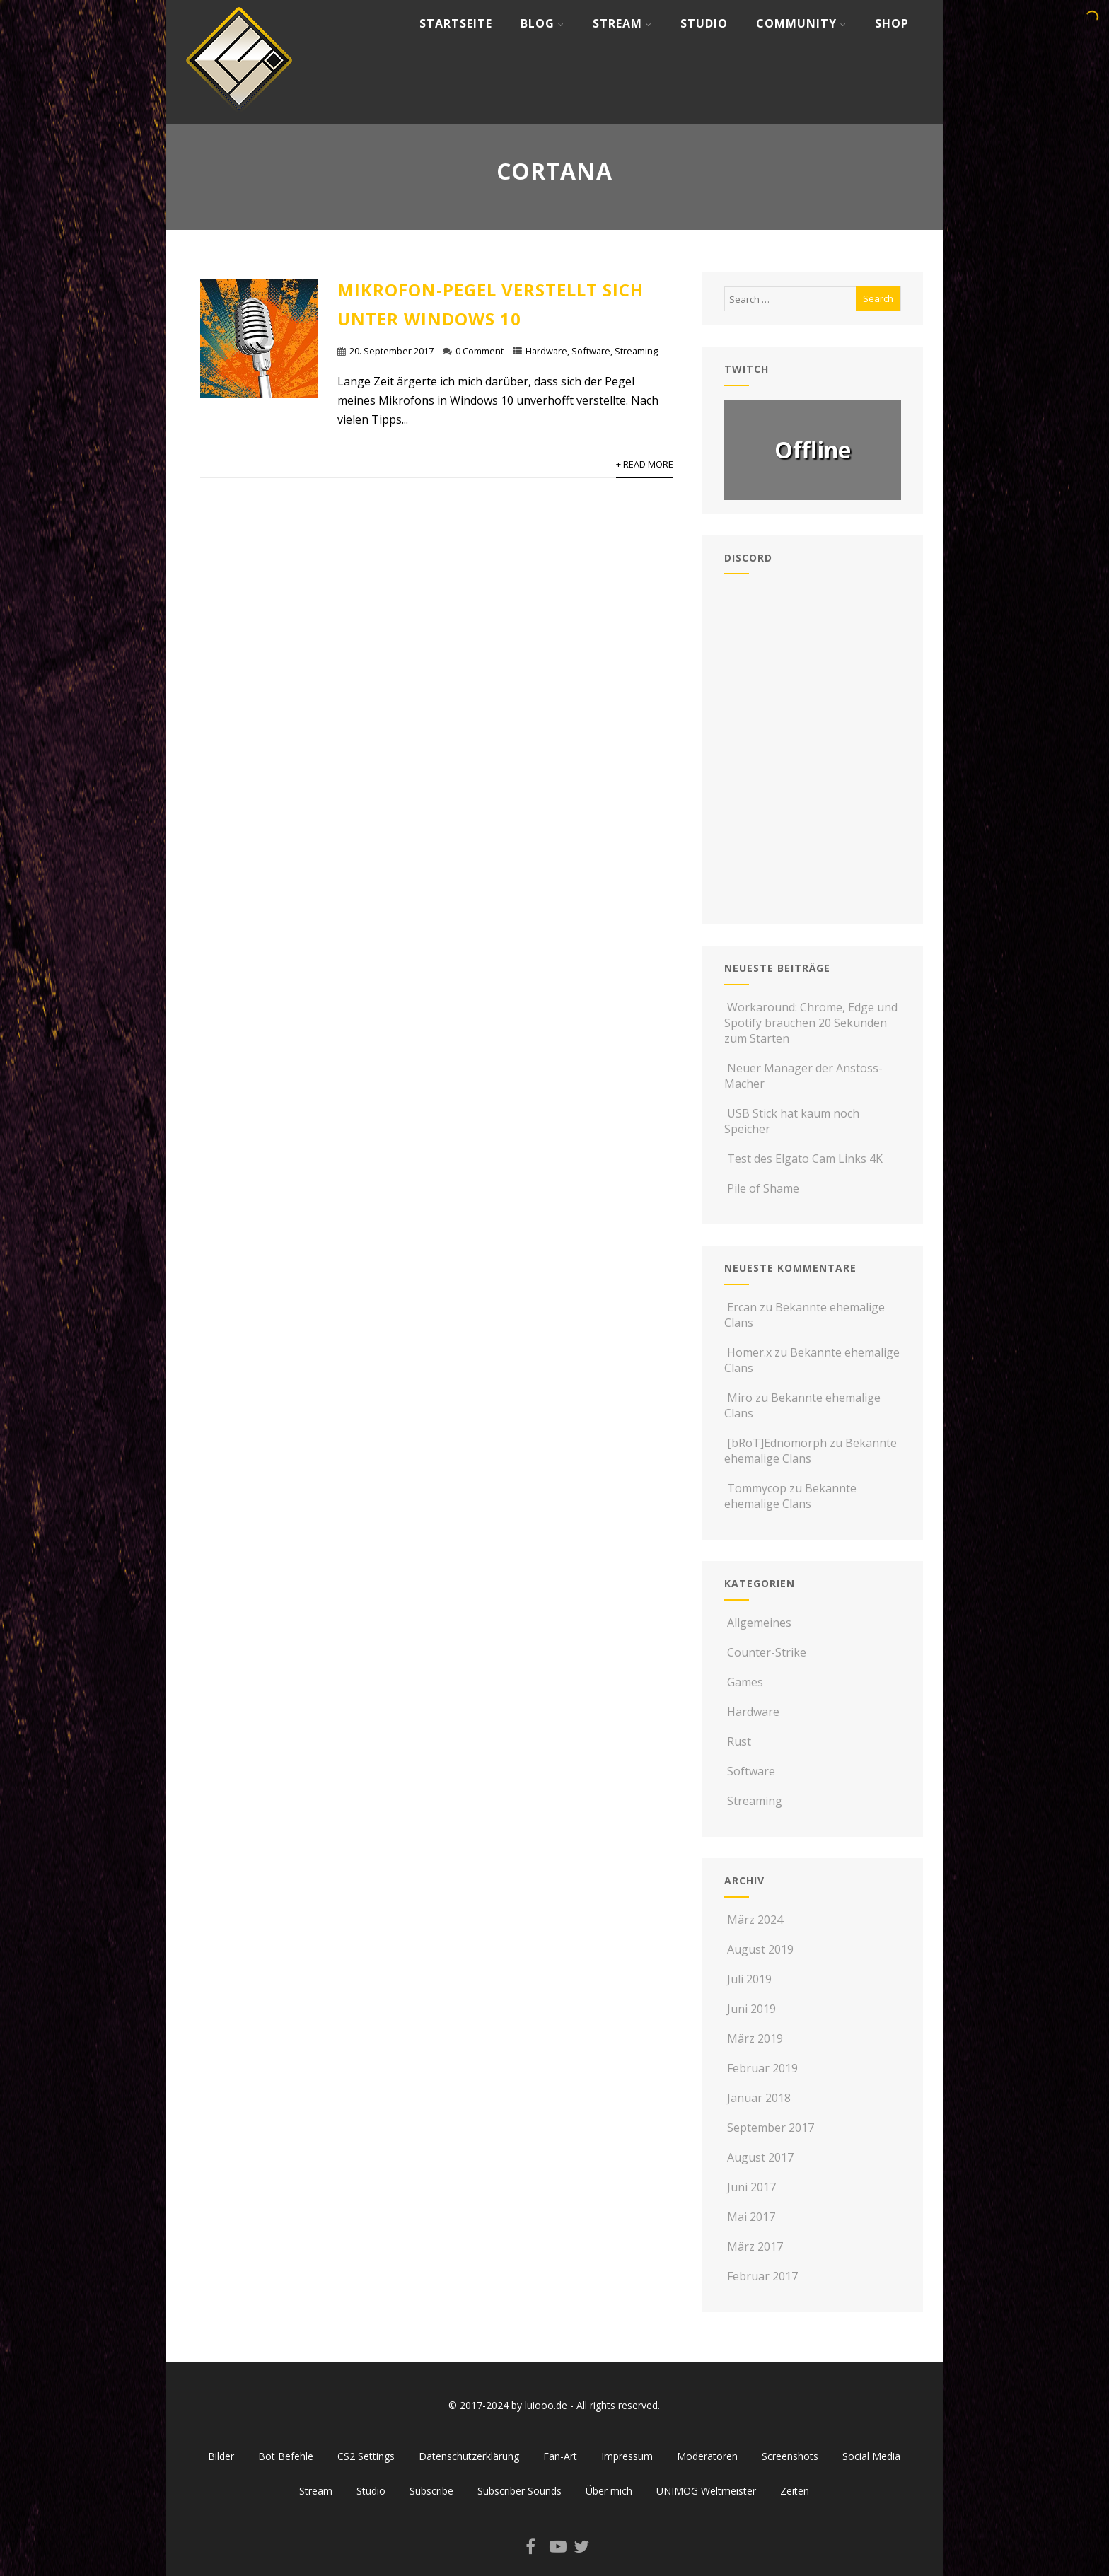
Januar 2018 (759, 2098)
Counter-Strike (765, 1652)
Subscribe (431, 2490)
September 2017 (770, 2127)
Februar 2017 (762, 2276)
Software (590, 350)
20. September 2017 (391, 350)
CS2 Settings (366, 2456)
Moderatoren (707, 2456)
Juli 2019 (749, 1979)
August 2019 (760, 1949)
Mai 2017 (751, 2216)
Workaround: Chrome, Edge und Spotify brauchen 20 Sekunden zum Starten (811, 1022)
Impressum (627, 2456)
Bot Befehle (285, 2456)
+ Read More (644, 464)
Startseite (455, 23)
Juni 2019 (751, 2009)
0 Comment (479, 350)
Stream (622, 23)
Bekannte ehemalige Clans (810, 1450)
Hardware (546, 350)
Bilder (221, 2456)
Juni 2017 (751, 2187)
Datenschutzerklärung (469, 2456)
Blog (542, 23)
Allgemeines (757, 1622)
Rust (737, 1741)
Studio (704, 23)
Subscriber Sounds (519, 2490)
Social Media (871, 2456)
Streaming (636, 350)
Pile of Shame (761, 1188)
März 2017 (755, 2246)
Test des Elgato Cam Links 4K (803, 1158)
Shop (892, 23)
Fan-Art (560, 2456)
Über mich (609, 2490)
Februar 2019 (762, 2068)
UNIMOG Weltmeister (706, 2490)
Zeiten (794, 2490)
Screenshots (790, 2456)
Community (801, 23)
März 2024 (755, 1919)
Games (743, 1682)
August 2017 (760, 2157)
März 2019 (755, 2038)
